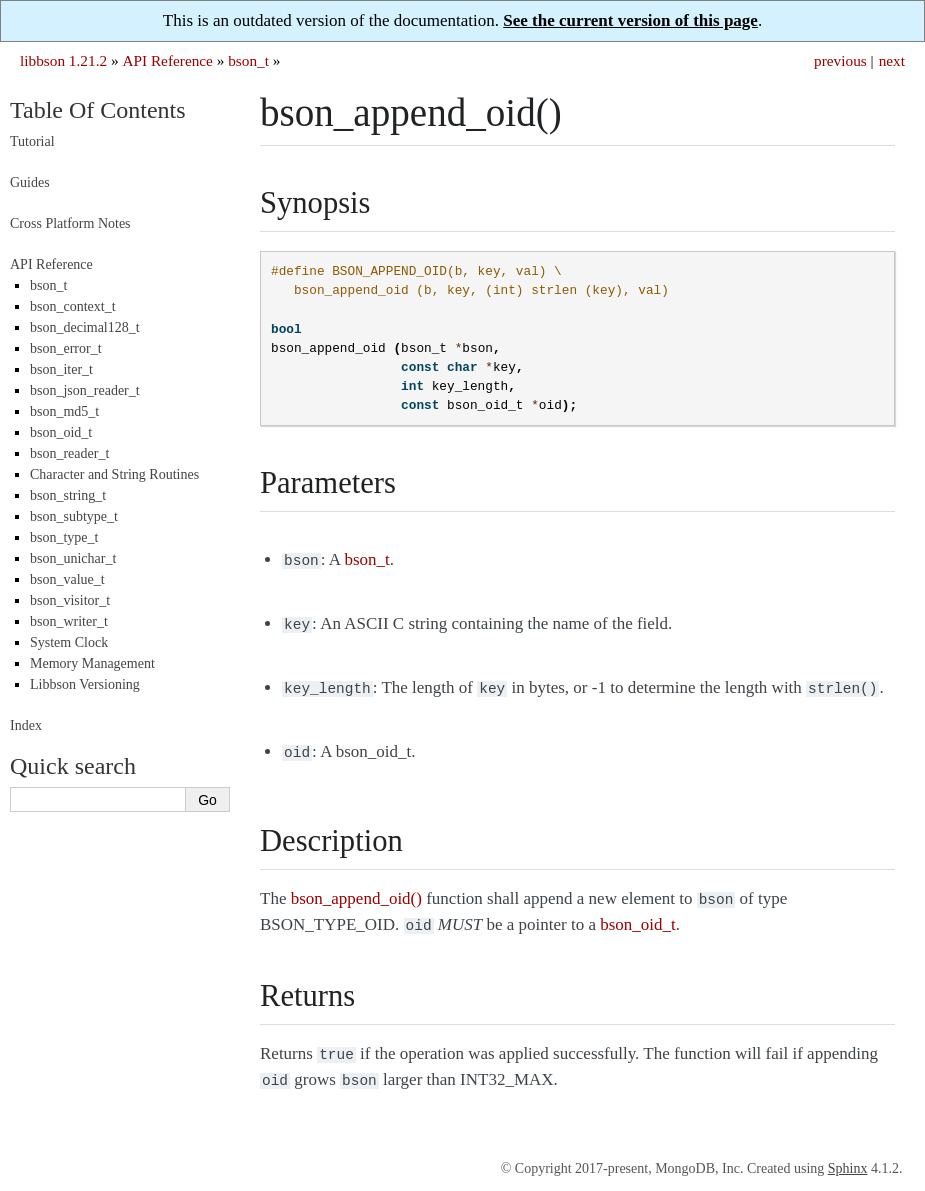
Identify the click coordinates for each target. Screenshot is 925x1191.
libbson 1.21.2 (63, 60)
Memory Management (92, 663)
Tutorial (32, 141)
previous (840, 60)
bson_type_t (64, 537)
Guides (30, 182)
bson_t (248, 60)
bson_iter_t (61, 369)
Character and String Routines (114, 474)
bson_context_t (73, 306)
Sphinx (848, 1152)
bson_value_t (67, 579)
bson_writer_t (69, 621)
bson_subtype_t (74, 516)
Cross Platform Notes (70, 223)
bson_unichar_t (73, 558)
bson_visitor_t (70, 600)
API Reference (167, 60)
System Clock (69, 642)
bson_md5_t (64, 411)
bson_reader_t (69, 453)
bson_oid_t (61, 432)
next (892, 60)
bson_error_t (66, 348)
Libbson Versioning (85, 684)
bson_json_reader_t (85, 390)
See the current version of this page (630, 20)
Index (26, 725)
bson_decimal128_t (85, 327)
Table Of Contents (98, 110)
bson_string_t (68, 495)
